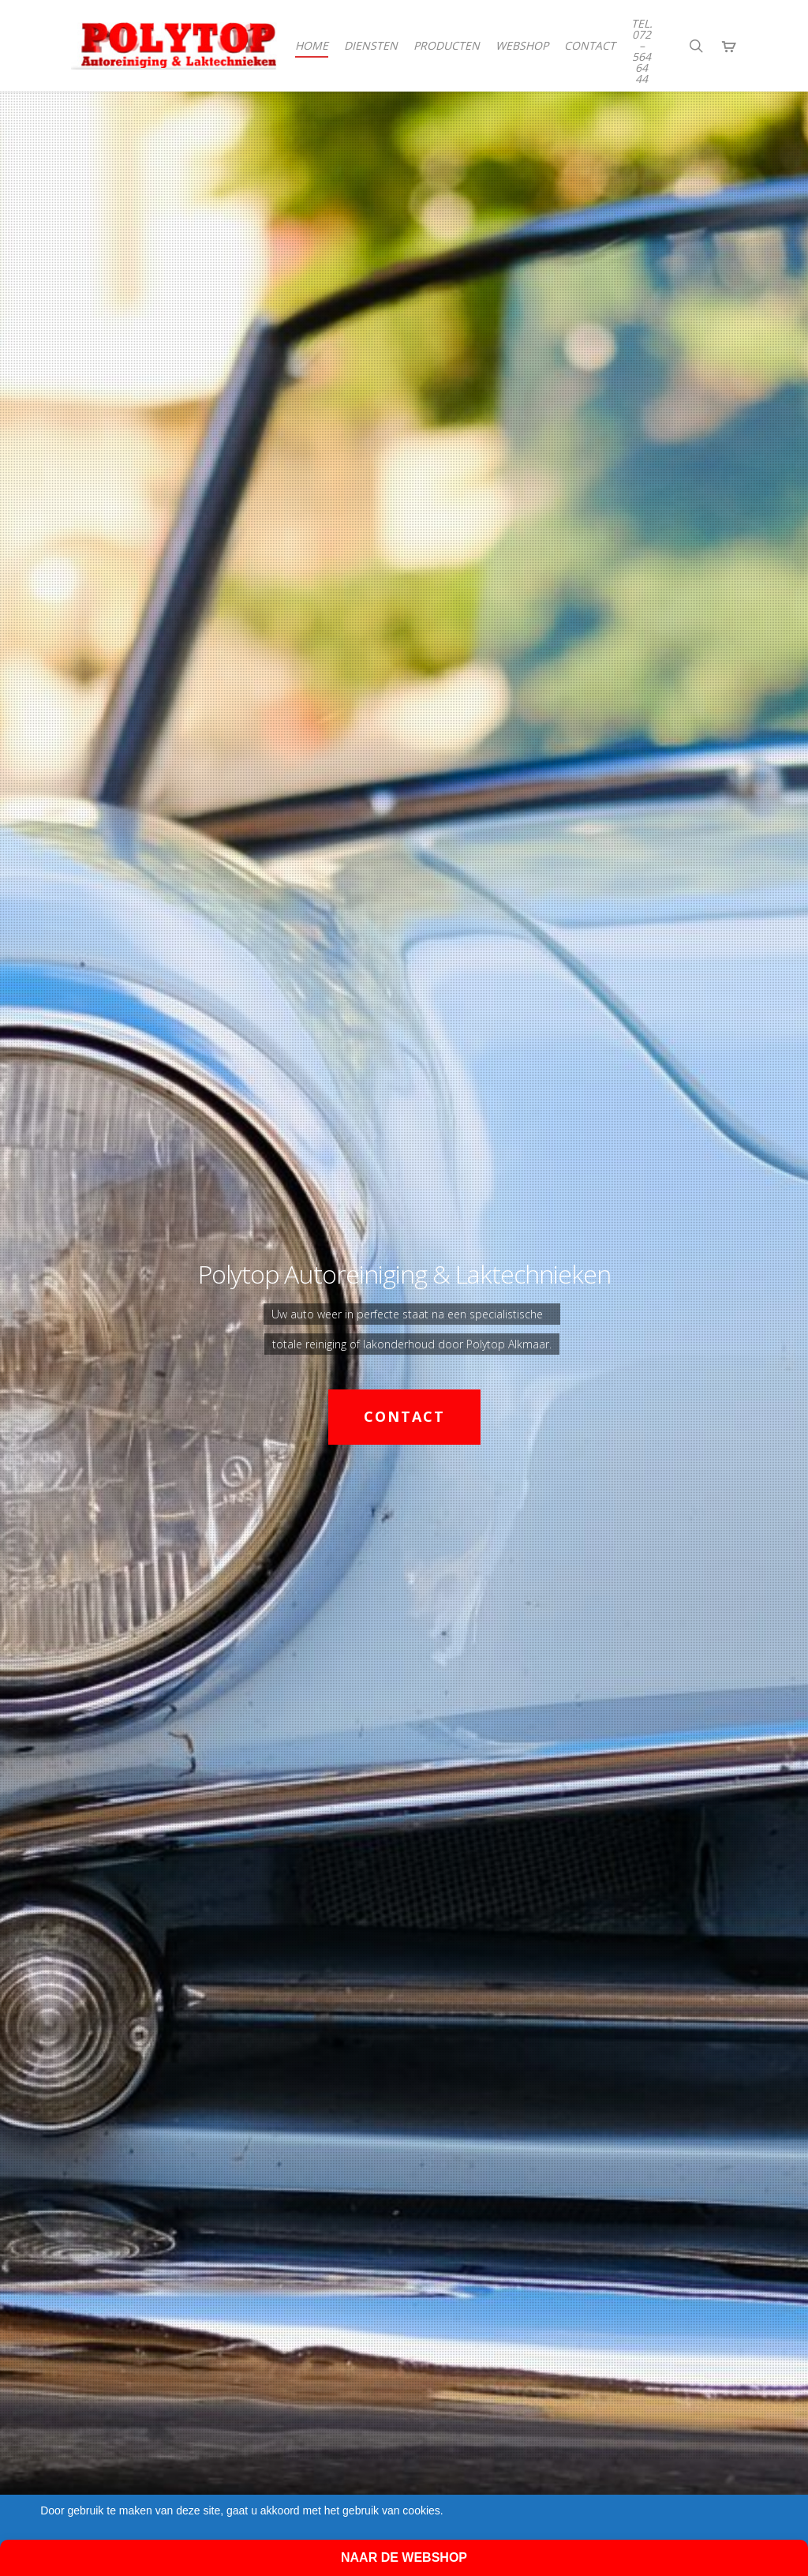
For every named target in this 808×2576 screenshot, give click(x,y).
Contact (404, 1416)
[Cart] (728, 46)
